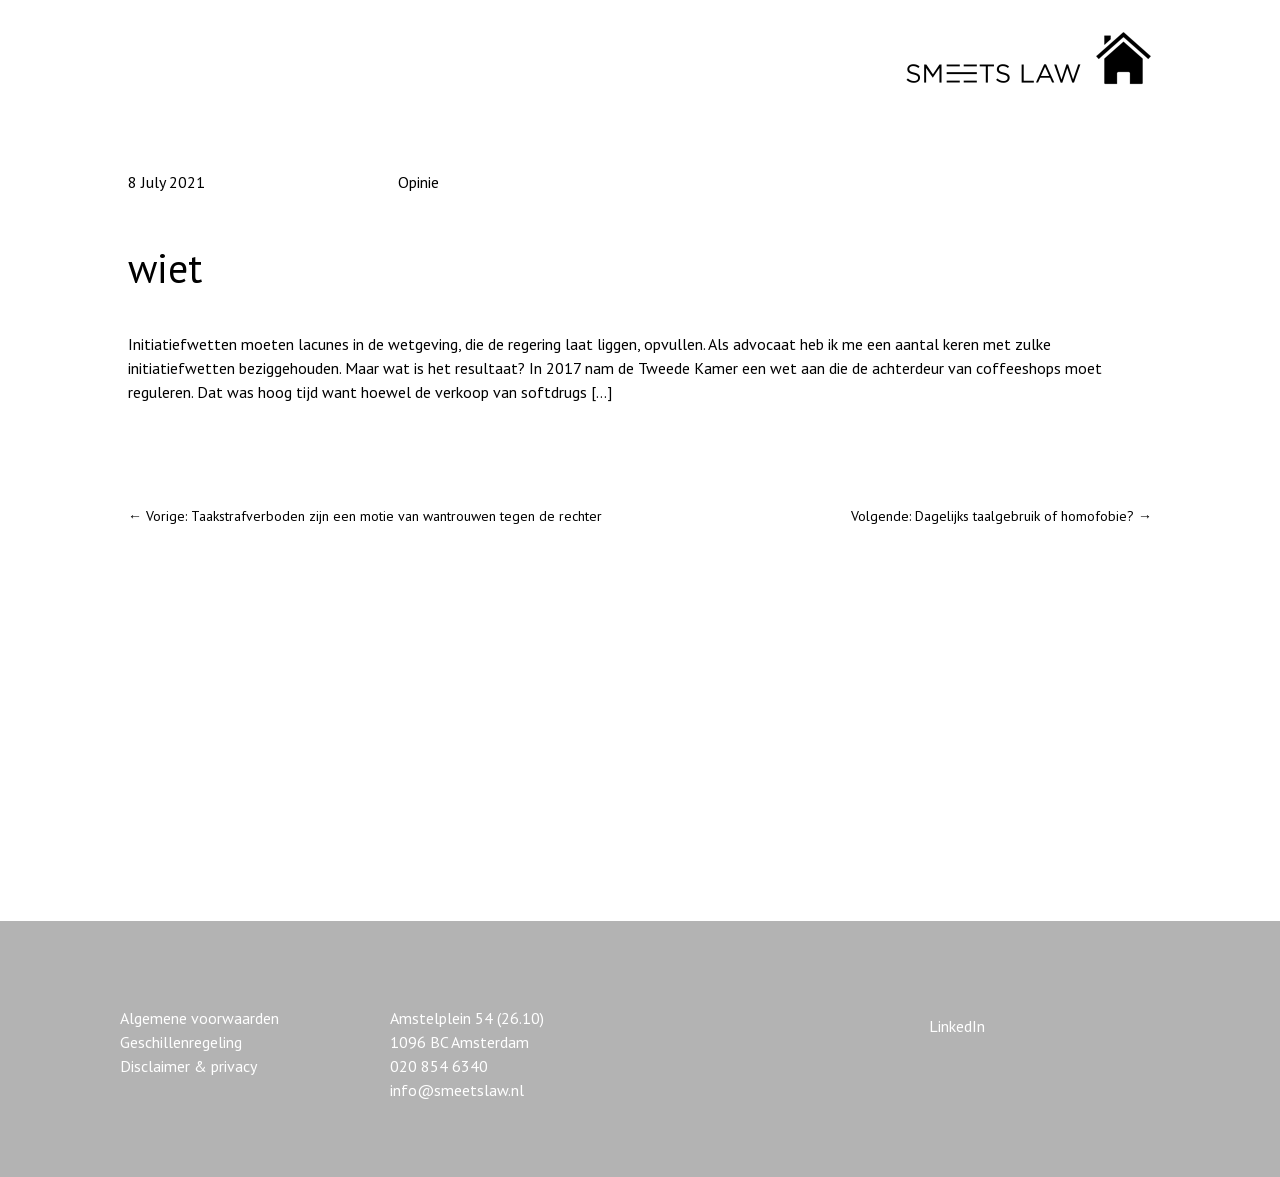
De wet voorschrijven (199, 444)
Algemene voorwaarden (199, 1018)
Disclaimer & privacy (188, 1066)
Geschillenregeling (181, 1042)
